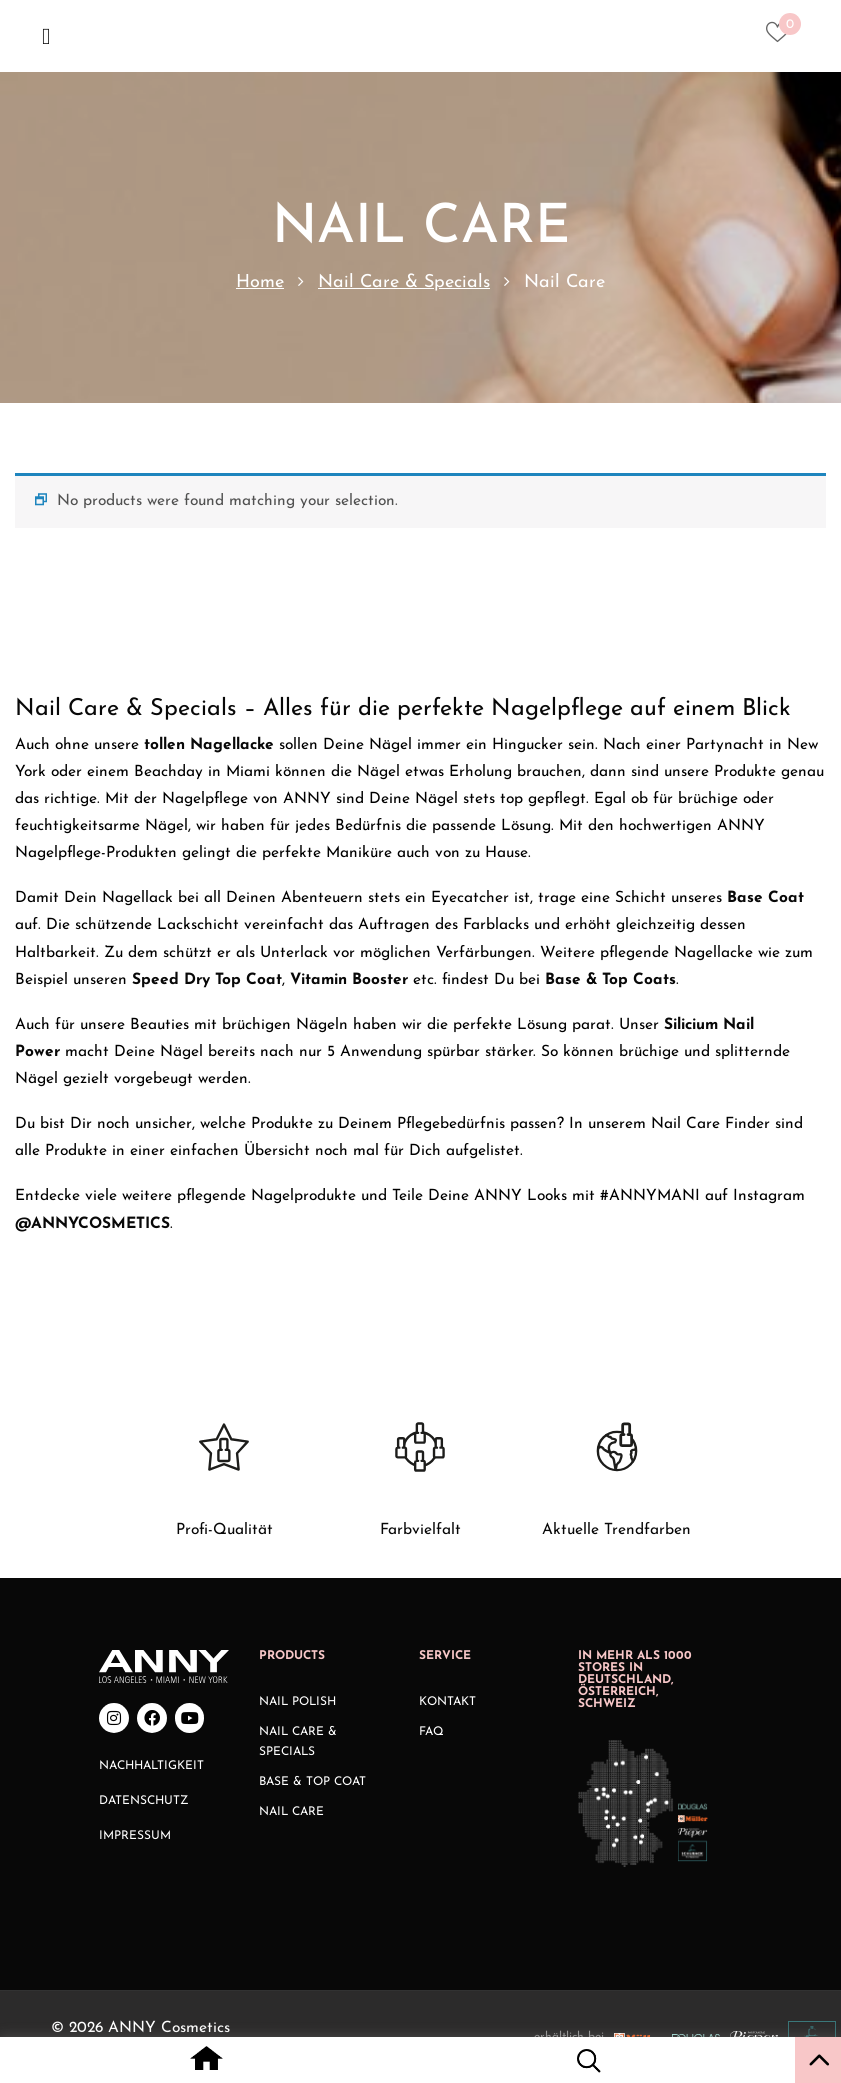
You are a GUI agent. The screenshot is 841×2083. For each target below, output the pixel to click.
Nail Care (291, 1812)
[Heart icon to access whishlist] (782, 38)
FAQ (431, 1732)
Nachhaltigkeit (151, 1766)
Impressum (135, 1836)
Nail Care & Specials (404, 282)
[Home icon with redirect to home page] (206, 2064)
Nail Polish (297, 1702)
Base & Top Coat (312, 1782)
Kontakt (447, 1702)
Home (260, 282)
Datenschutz (144, 1801)
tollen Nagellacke (209, 745)
